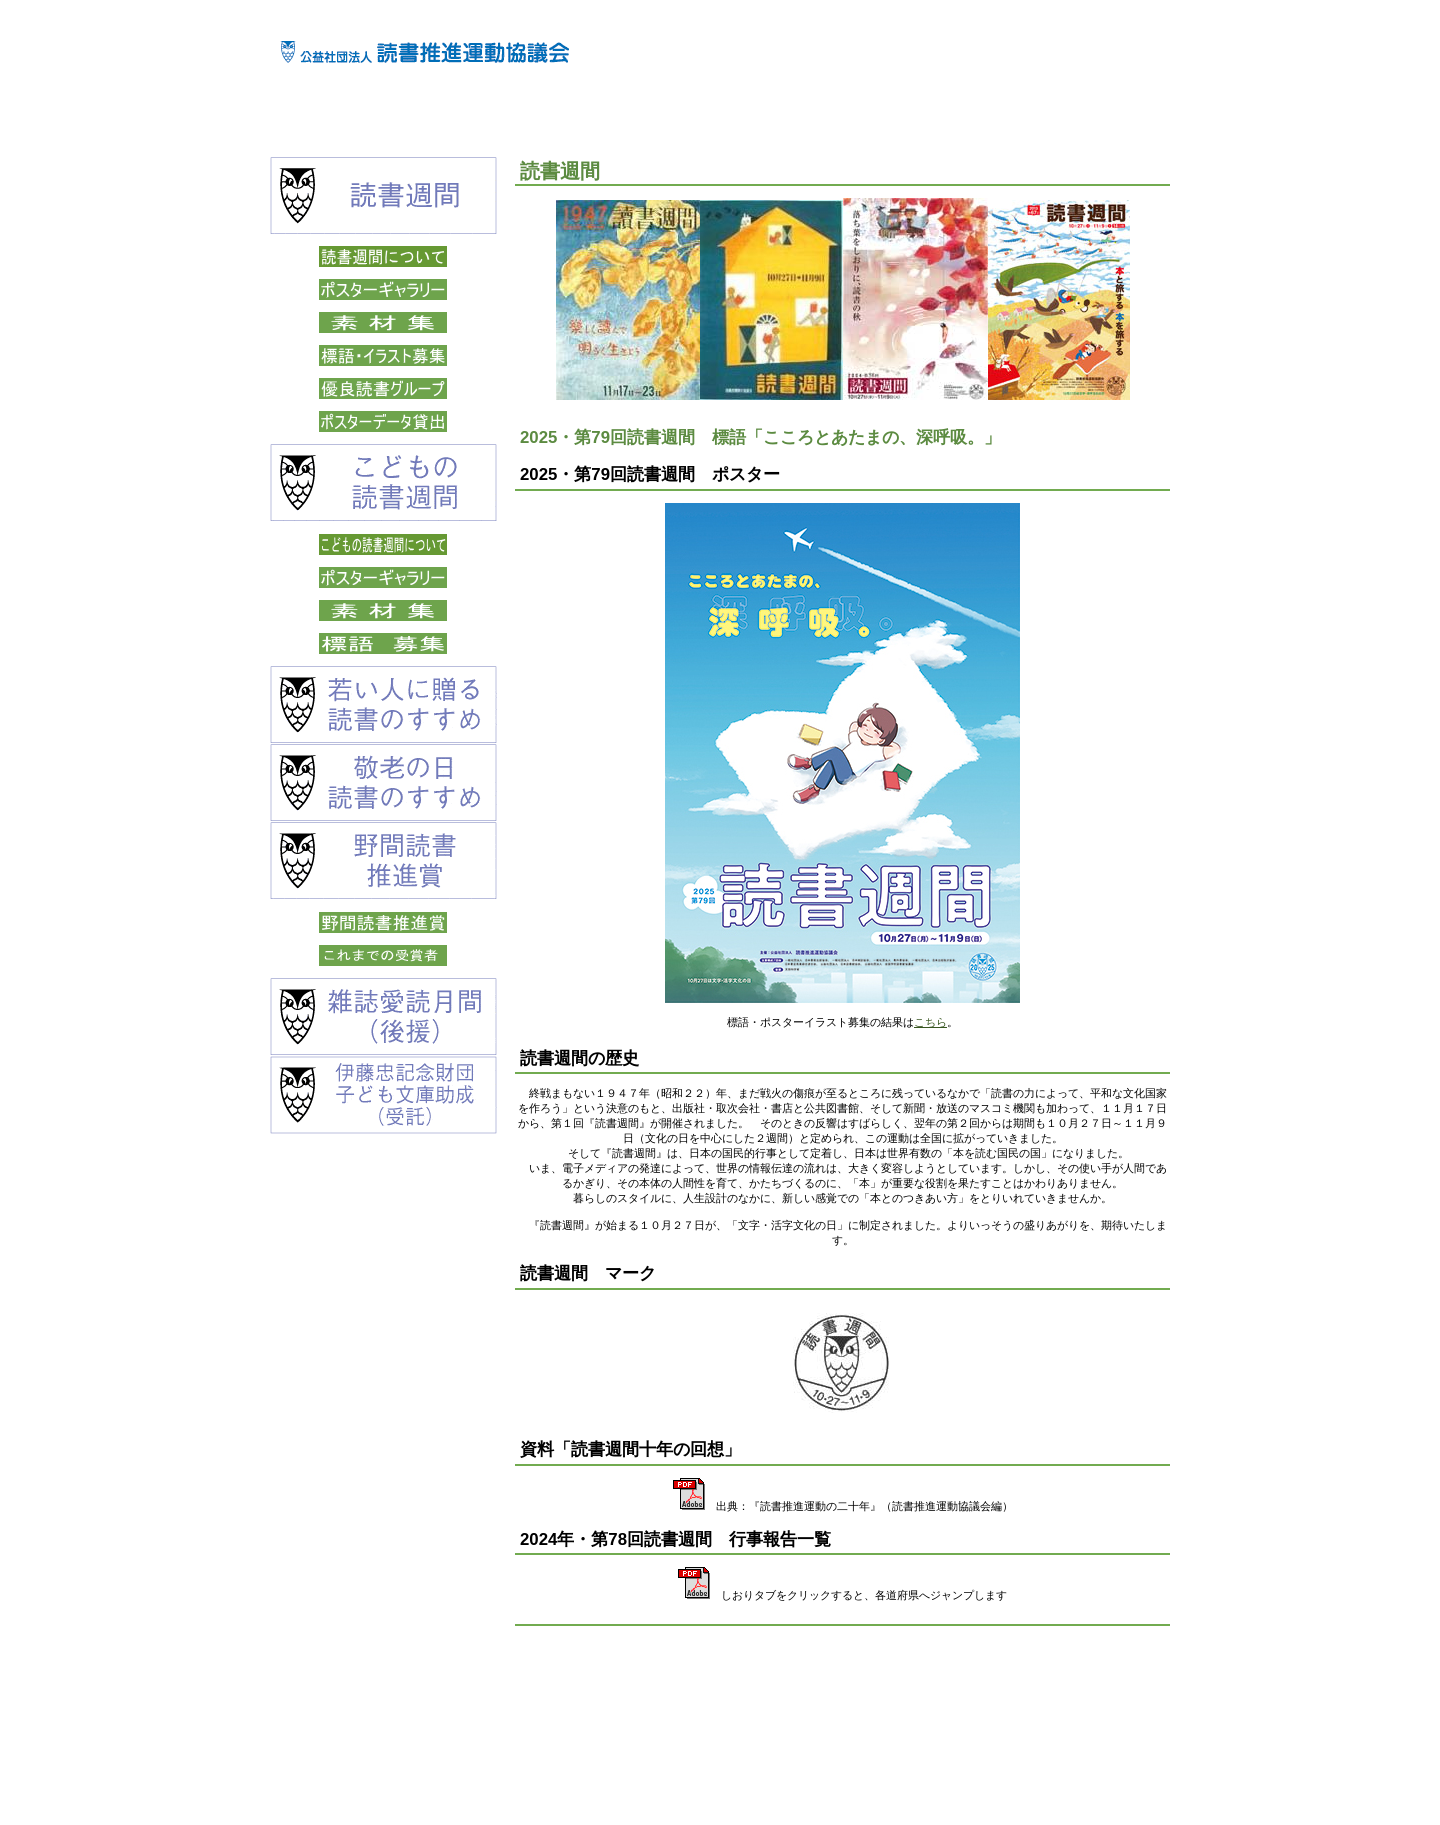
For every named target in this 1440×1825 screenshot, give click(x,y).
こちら (930, 1022)
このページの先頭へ (1107, 1679)
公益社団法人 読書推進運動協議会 (425, 51)
